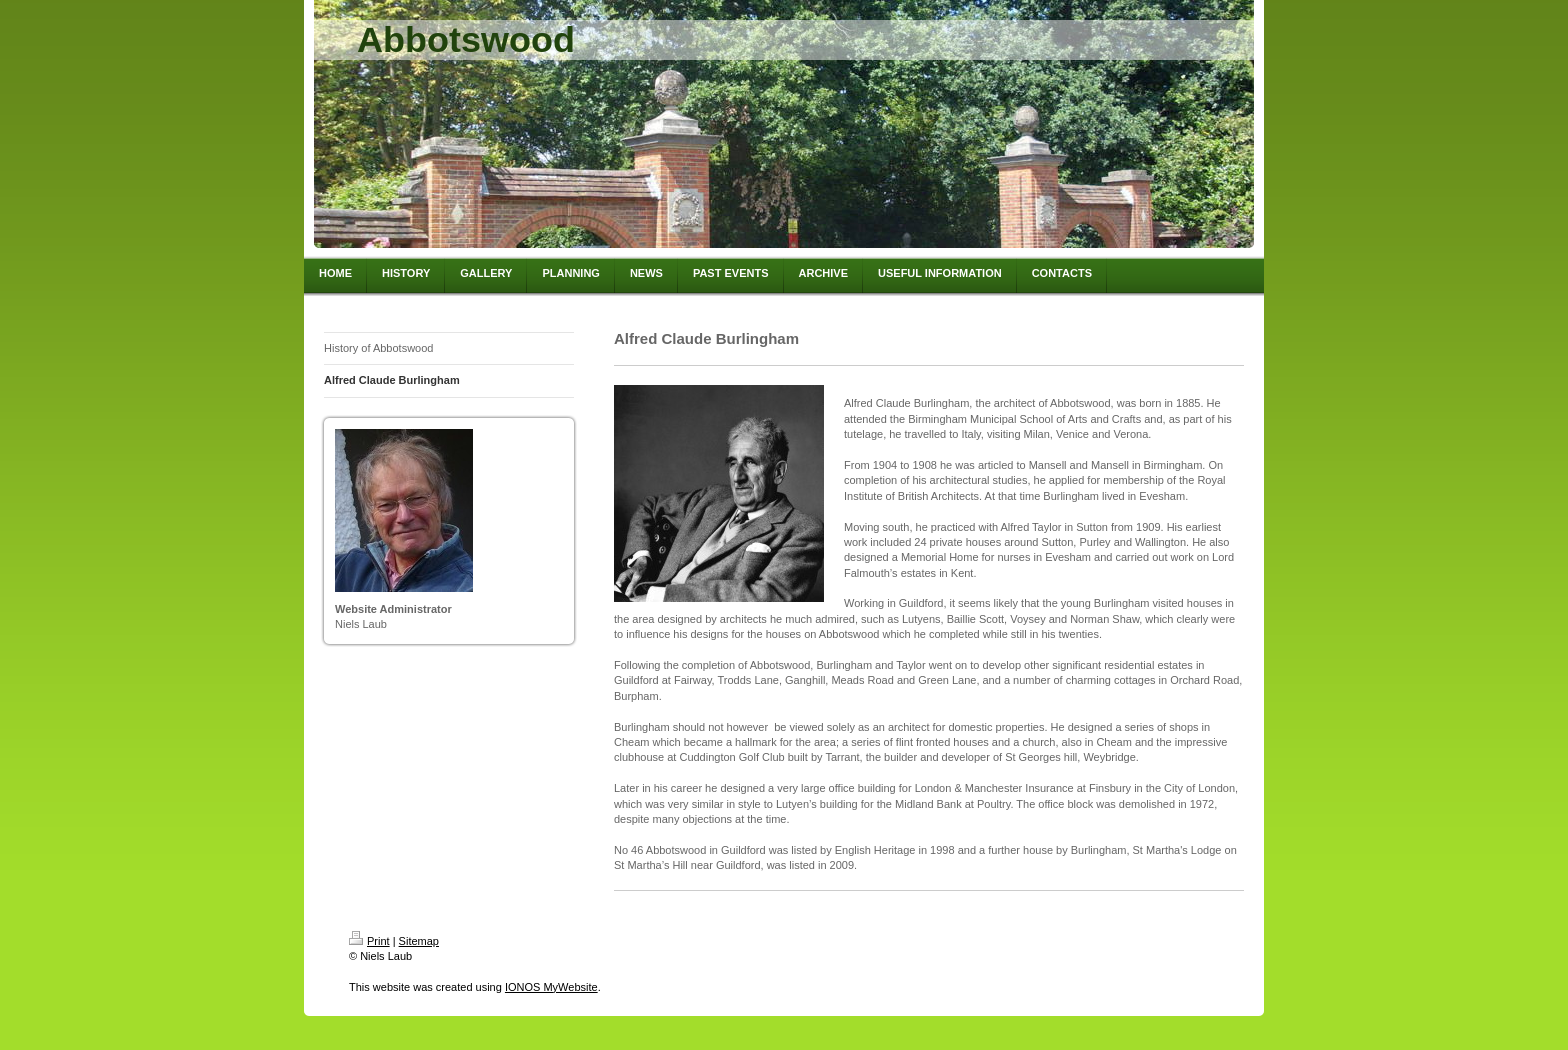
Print (369, 941)
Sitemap (419, 941)
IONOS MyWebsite (551, 987)
